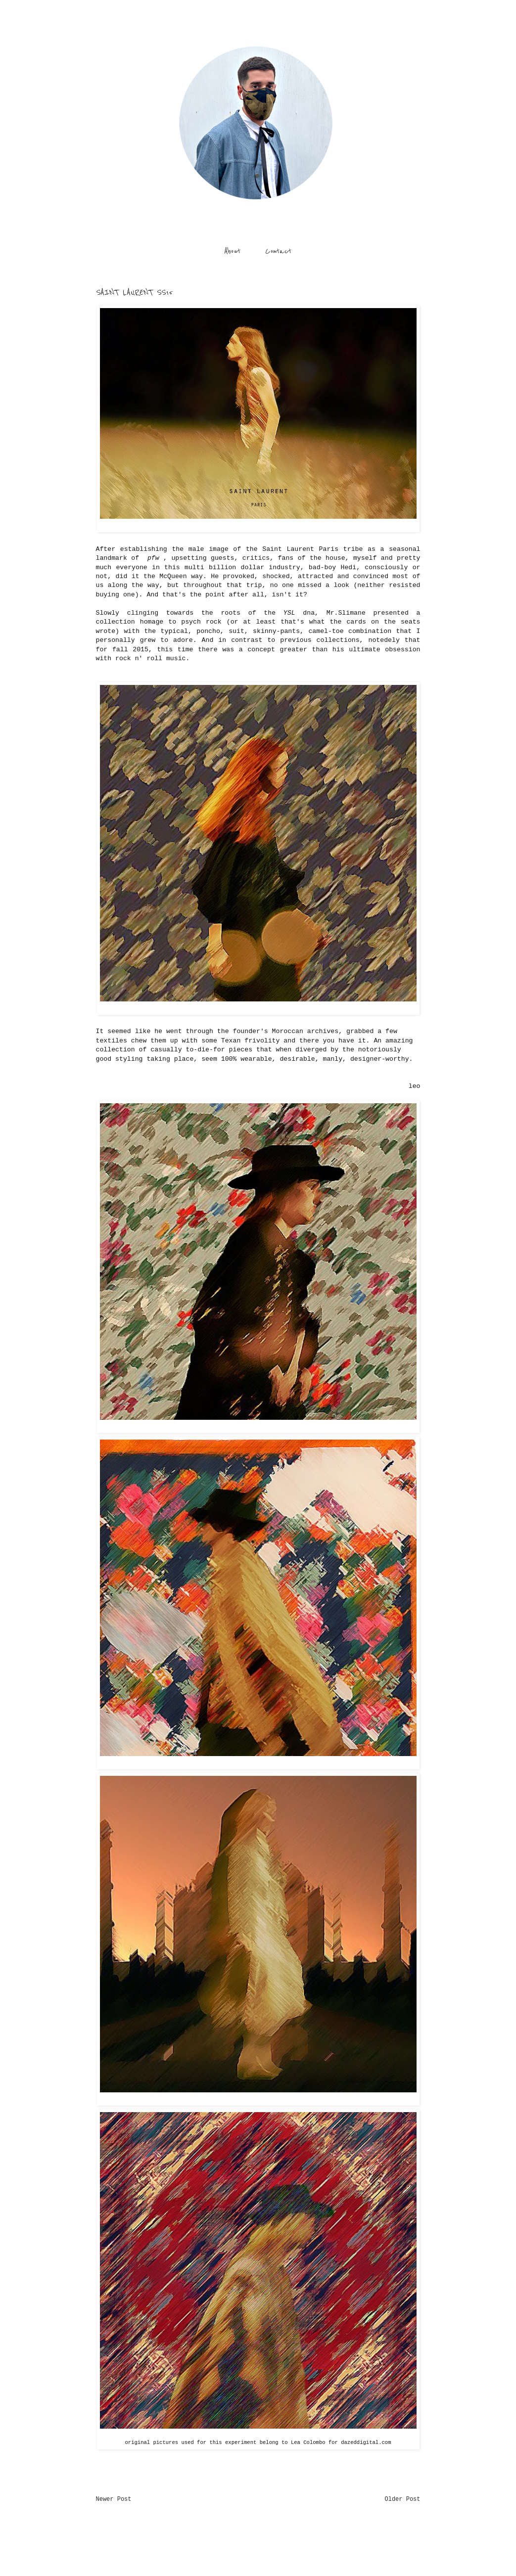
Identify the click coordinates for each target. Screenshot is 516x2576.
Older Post (402, 2499)
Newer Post (114, 2499)
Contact (278, 251)
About (232, 251)
